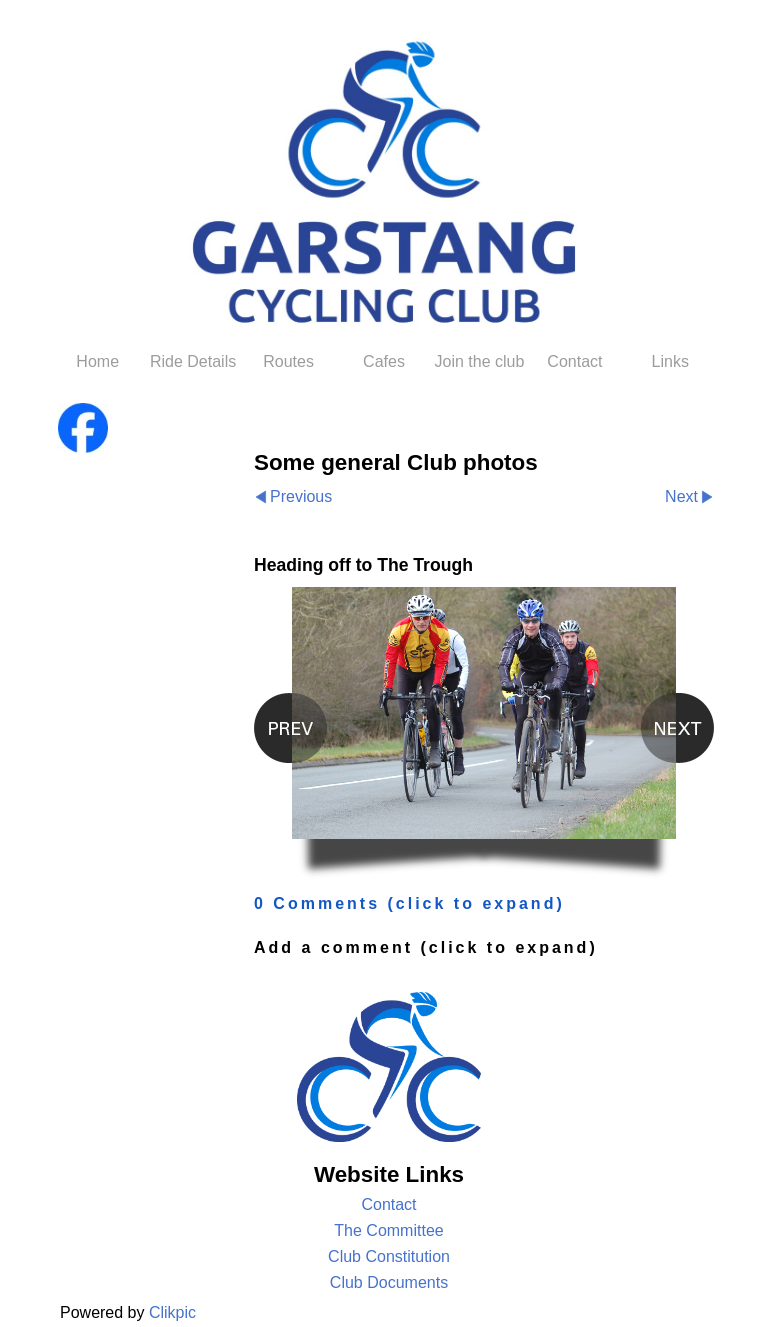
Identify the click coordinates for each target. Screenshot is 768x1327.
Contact (574, 361)
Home (97, 361)
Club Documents (389, 1282)
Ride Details (193, 361)
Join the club (480, 361)
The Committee (388, 1230)
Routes (288, 361)
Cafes (384, 361)
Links (670, 361)
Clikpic (172, 1312)
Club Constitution (389, 1256)
